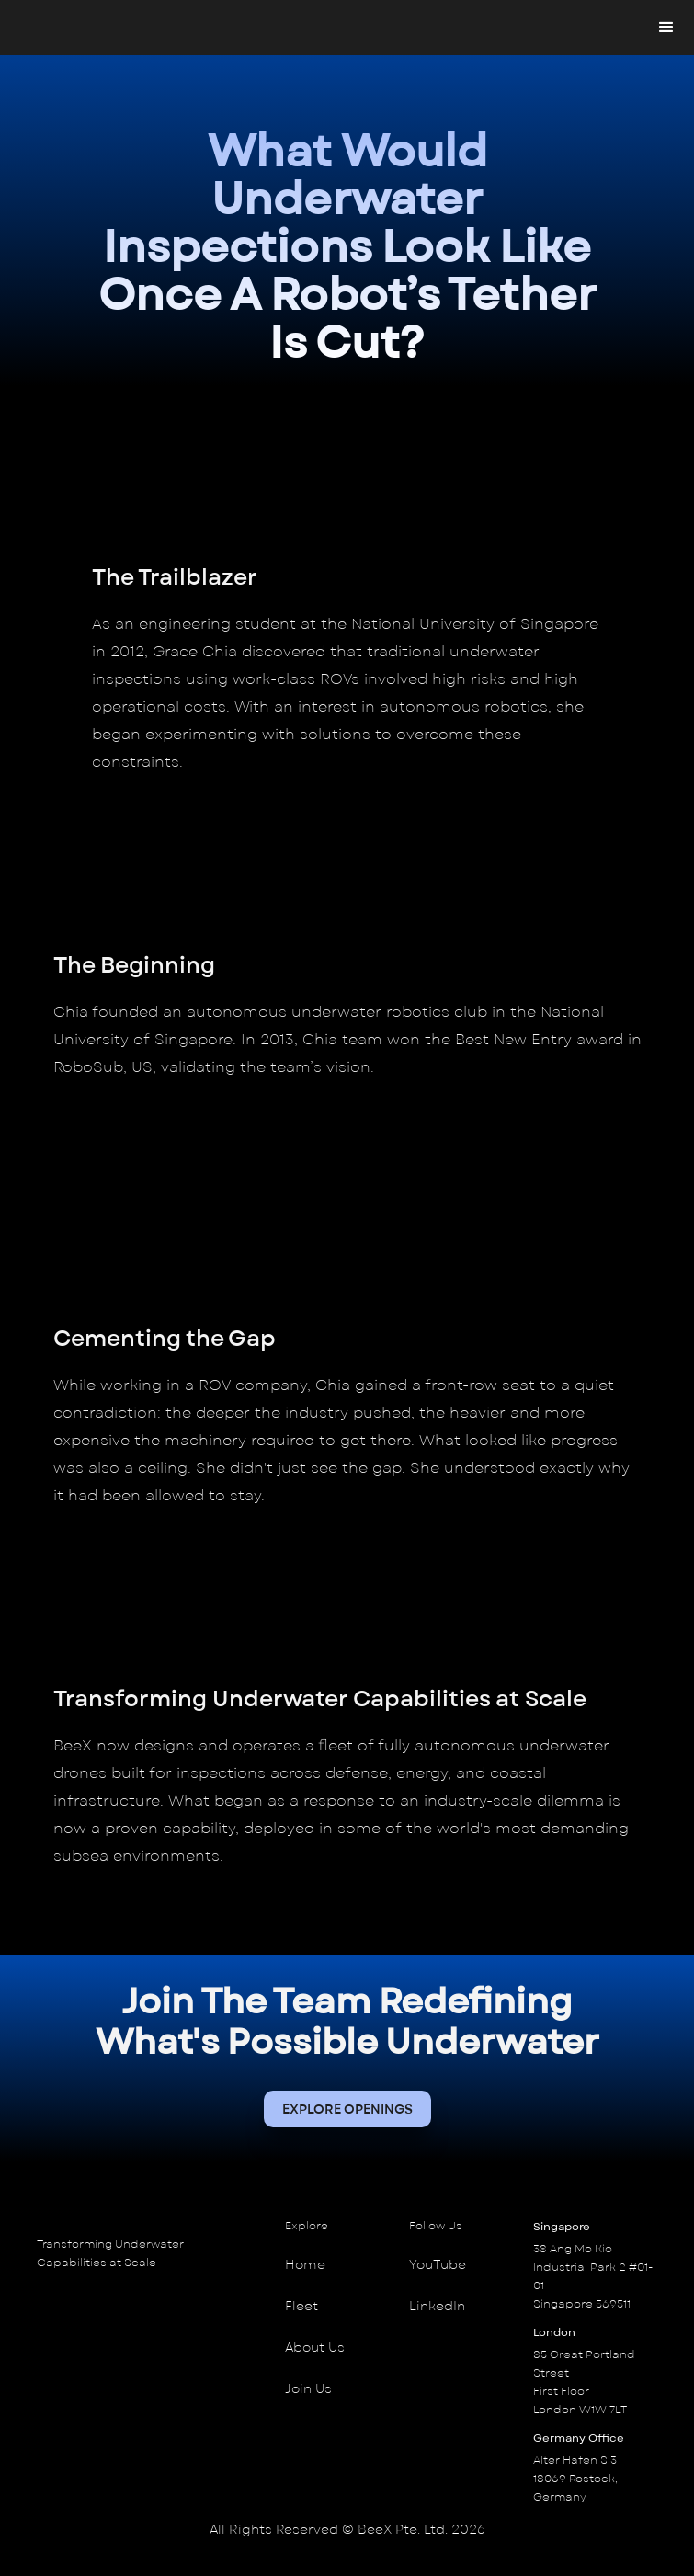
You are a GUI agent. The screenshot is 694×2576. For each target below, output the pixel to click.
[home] (23, 28)
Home (305, 2265)
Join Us (308, 2389)
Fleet (301, 2306)
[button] (666, 27)
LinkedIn (437, 2306)
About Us (315, 2347)
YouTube (437, 2265)
